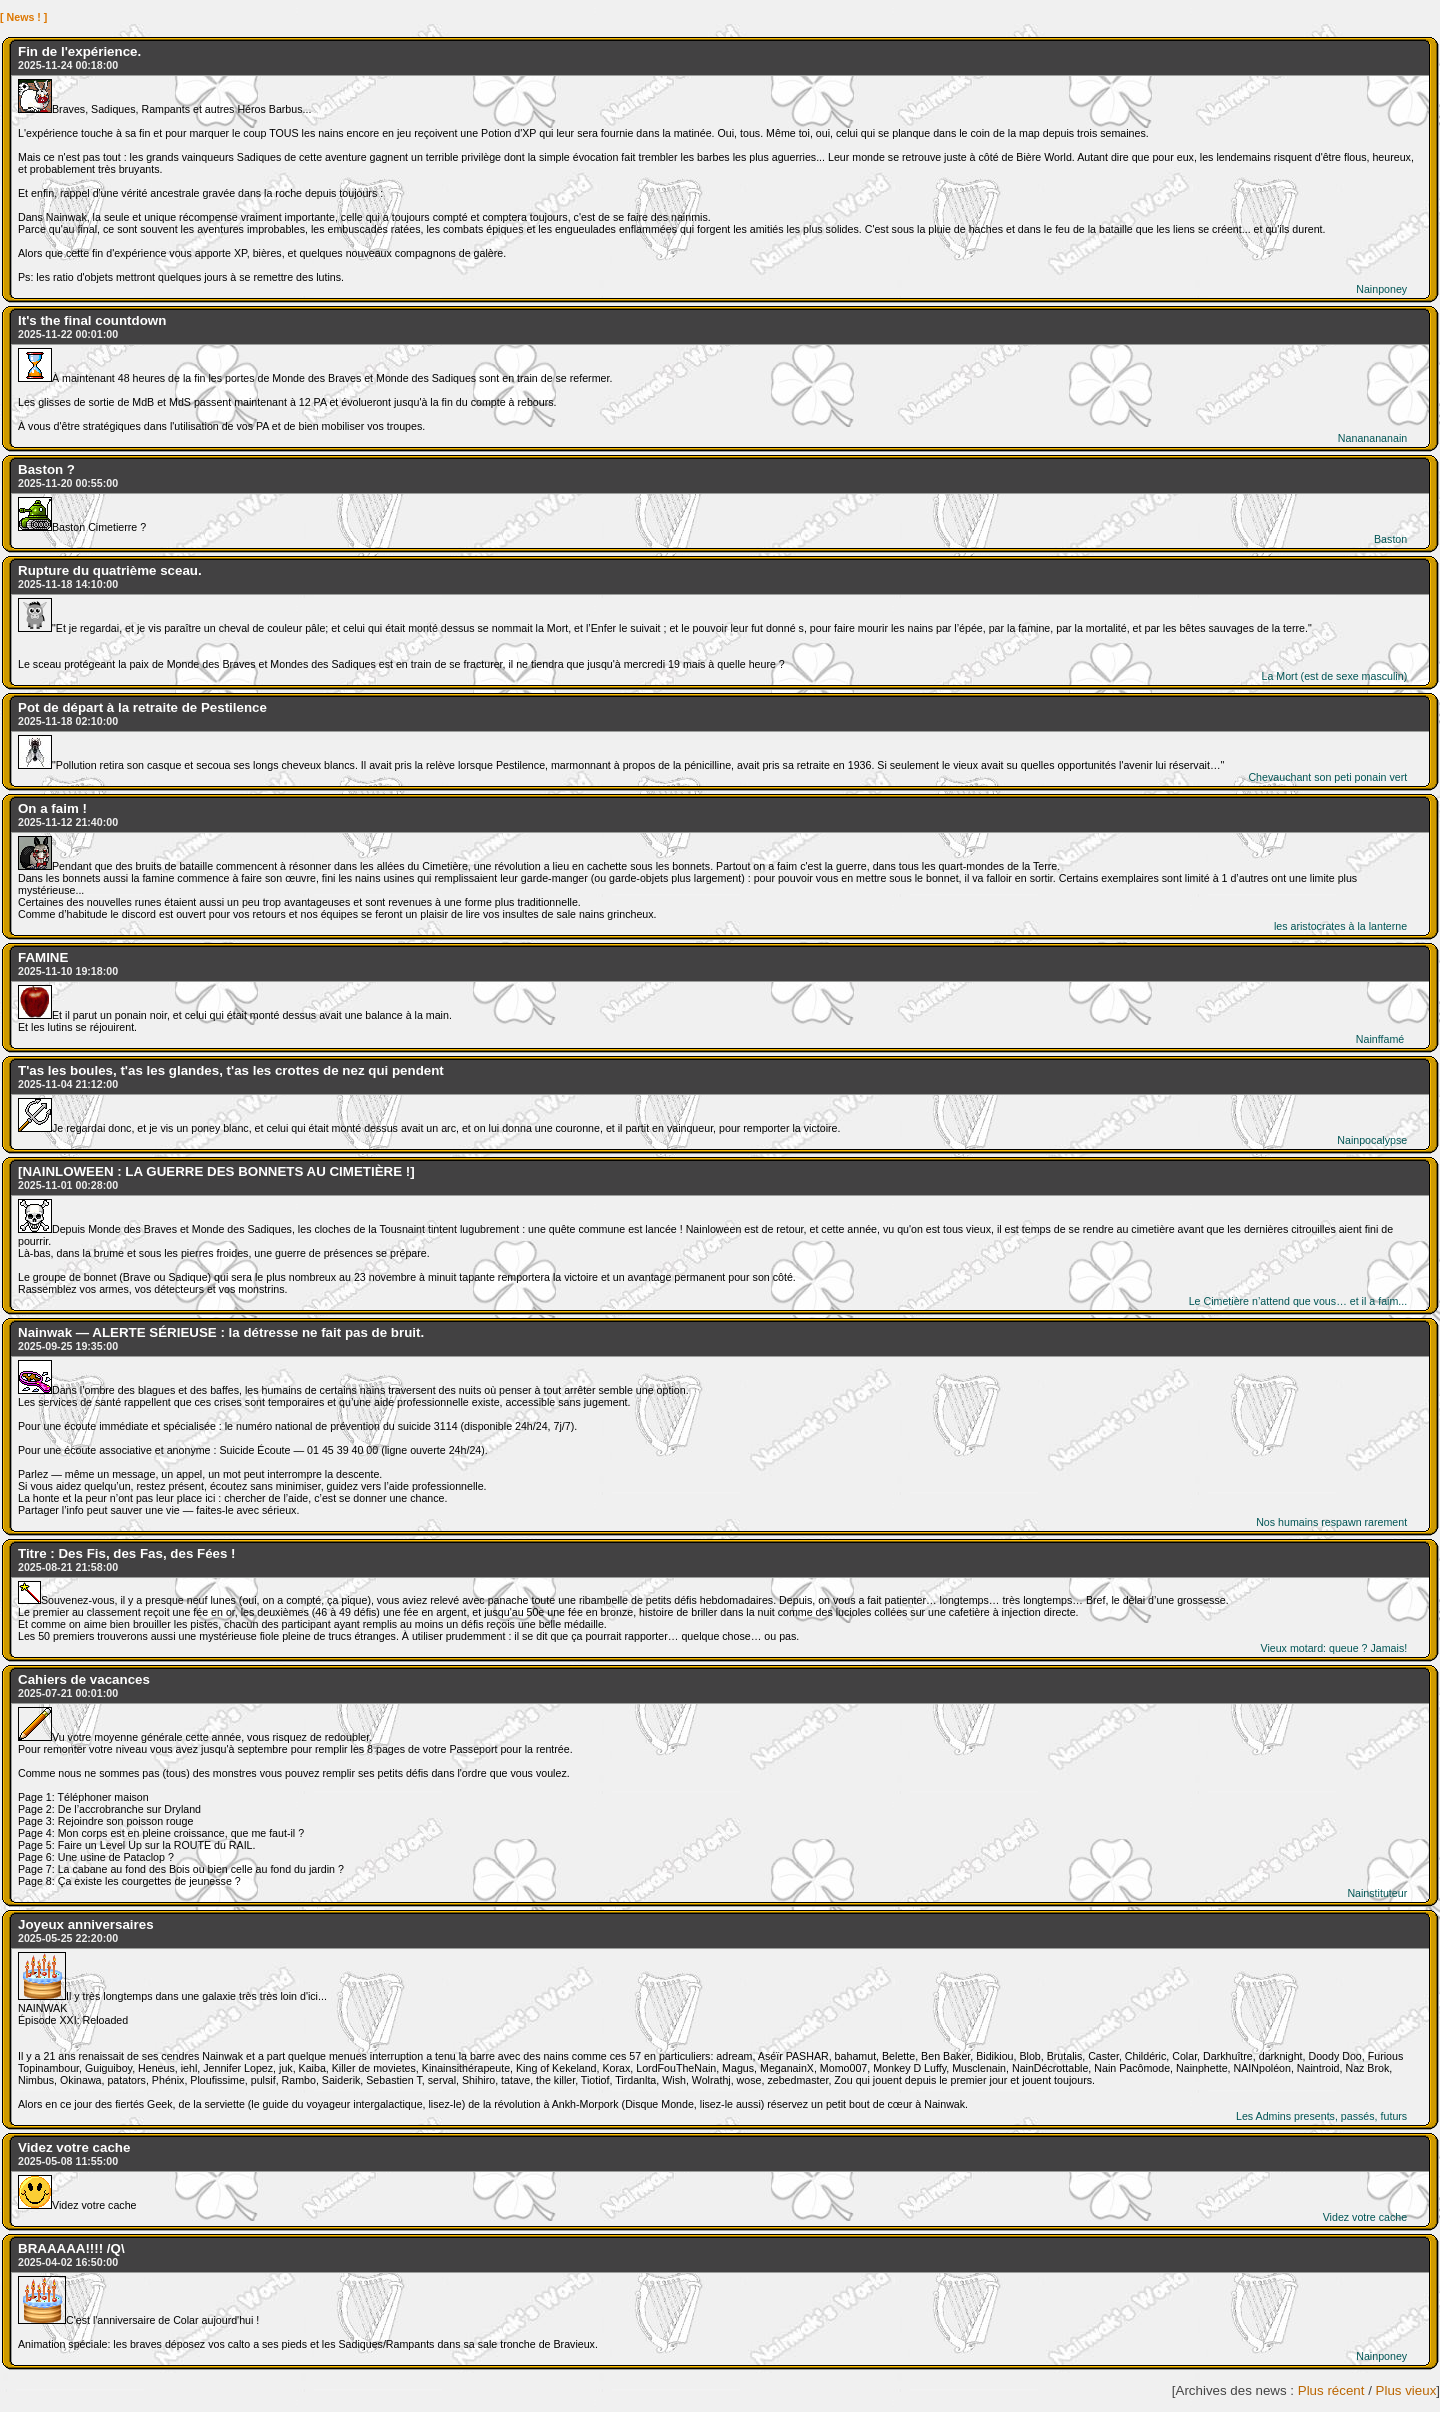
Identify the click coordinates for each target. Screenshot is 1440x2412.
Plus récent (1331, 2390)
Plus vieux (1406, 2390)
